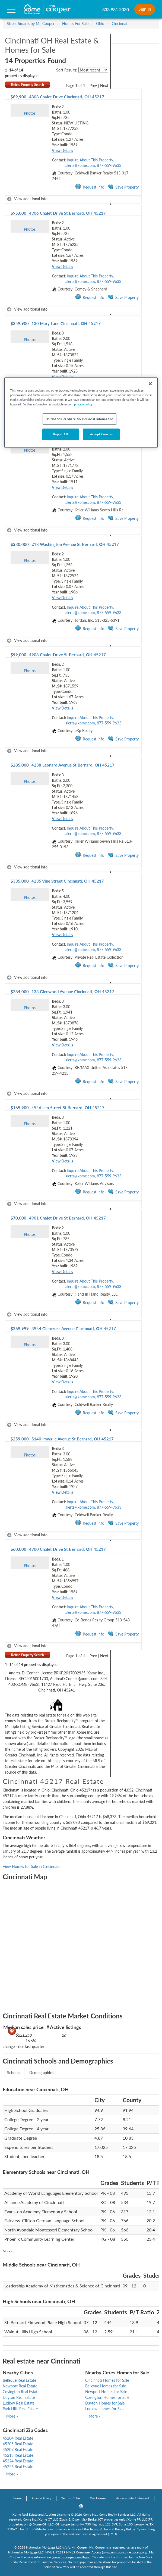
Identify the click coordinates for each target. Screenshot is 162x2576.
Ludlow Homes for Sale (104, 2408)
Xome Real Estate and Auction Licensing (41, 2514)
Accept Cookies (101, 434)
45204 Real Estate (18, 2438)
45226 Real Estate (18, 2466)
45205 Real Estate (18, 2443)
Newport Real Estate (20, 2386)
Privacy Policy (41, 2498)
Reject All (60, 434)
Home (17, 2498)
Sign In (144, 8)
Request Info (89, 186)
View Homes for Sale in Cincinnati (31, 1866)
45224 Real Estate (18, 2461)
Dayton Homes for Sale (105, 2403)
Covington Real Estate (21, 2391)
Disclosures (98, 2498)
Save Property (123, 186)
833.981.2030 (115, 9)
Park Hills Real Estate (20, 2408)
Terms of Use (70, 2498)
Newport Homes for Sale (106, 2391)
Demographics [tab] (41, 2072)
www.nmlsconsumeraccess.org (125, 2552)
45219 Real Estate (18, 2455)
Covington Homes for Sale (107, 2397)
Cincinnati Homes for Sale (107, 2380)
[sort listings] (93, 70)
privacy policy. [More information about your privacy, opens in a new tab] (83, 404)
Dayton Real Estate (19, 2397)
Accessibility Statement (132, 2498)
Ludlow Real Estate (18, 2403)
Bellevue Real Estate (19, 2380)
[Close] (150, 384)
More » (7, 2251)
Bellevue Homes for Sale (105, 2386)
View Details (62, 150)
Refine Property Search (27, 85)
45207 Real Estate (18, 2449)
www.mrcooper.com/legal (71, 2557)
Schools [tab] (13, 2072)
